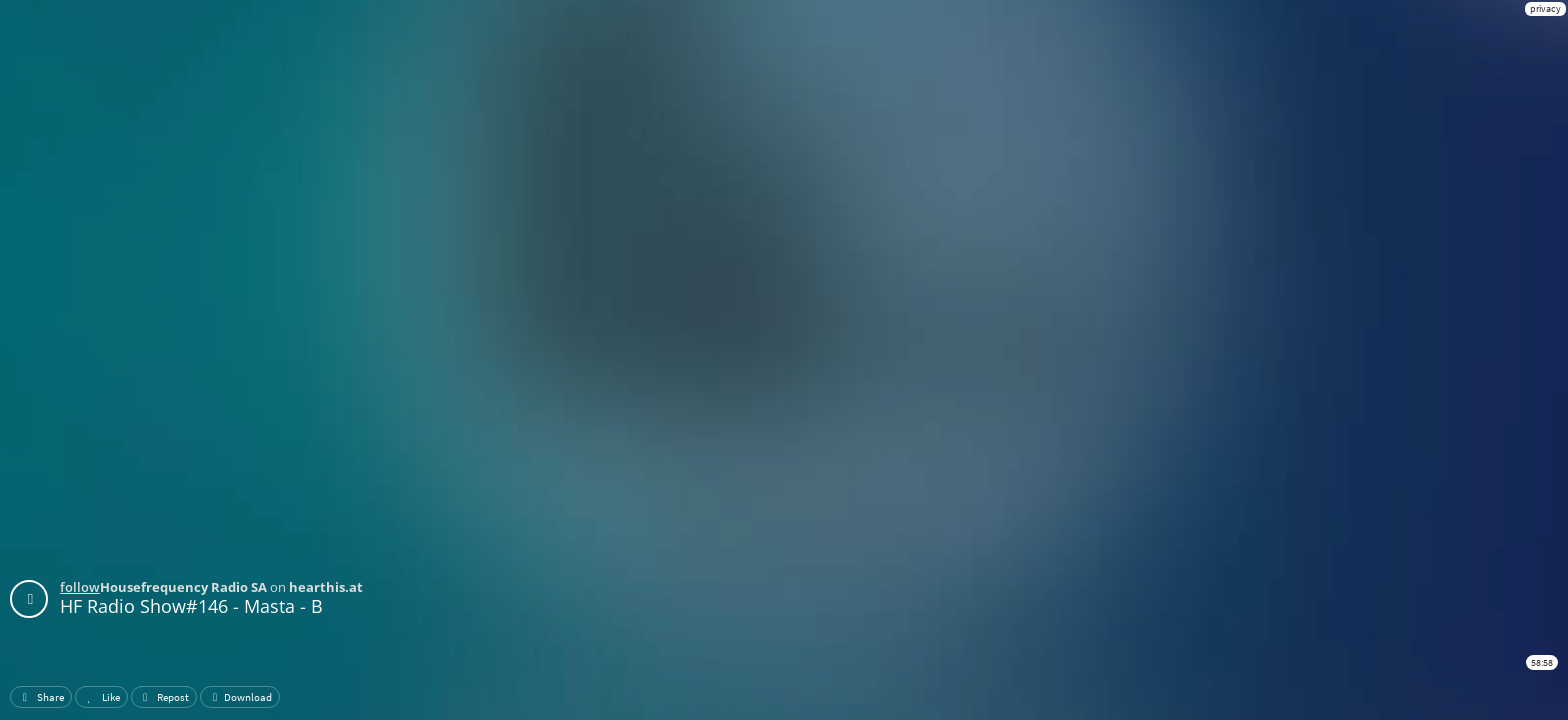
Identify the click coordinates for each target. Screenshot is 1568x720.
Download (240, 697)
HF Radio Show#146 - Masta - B (191, 606)
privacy (1545, 8)
